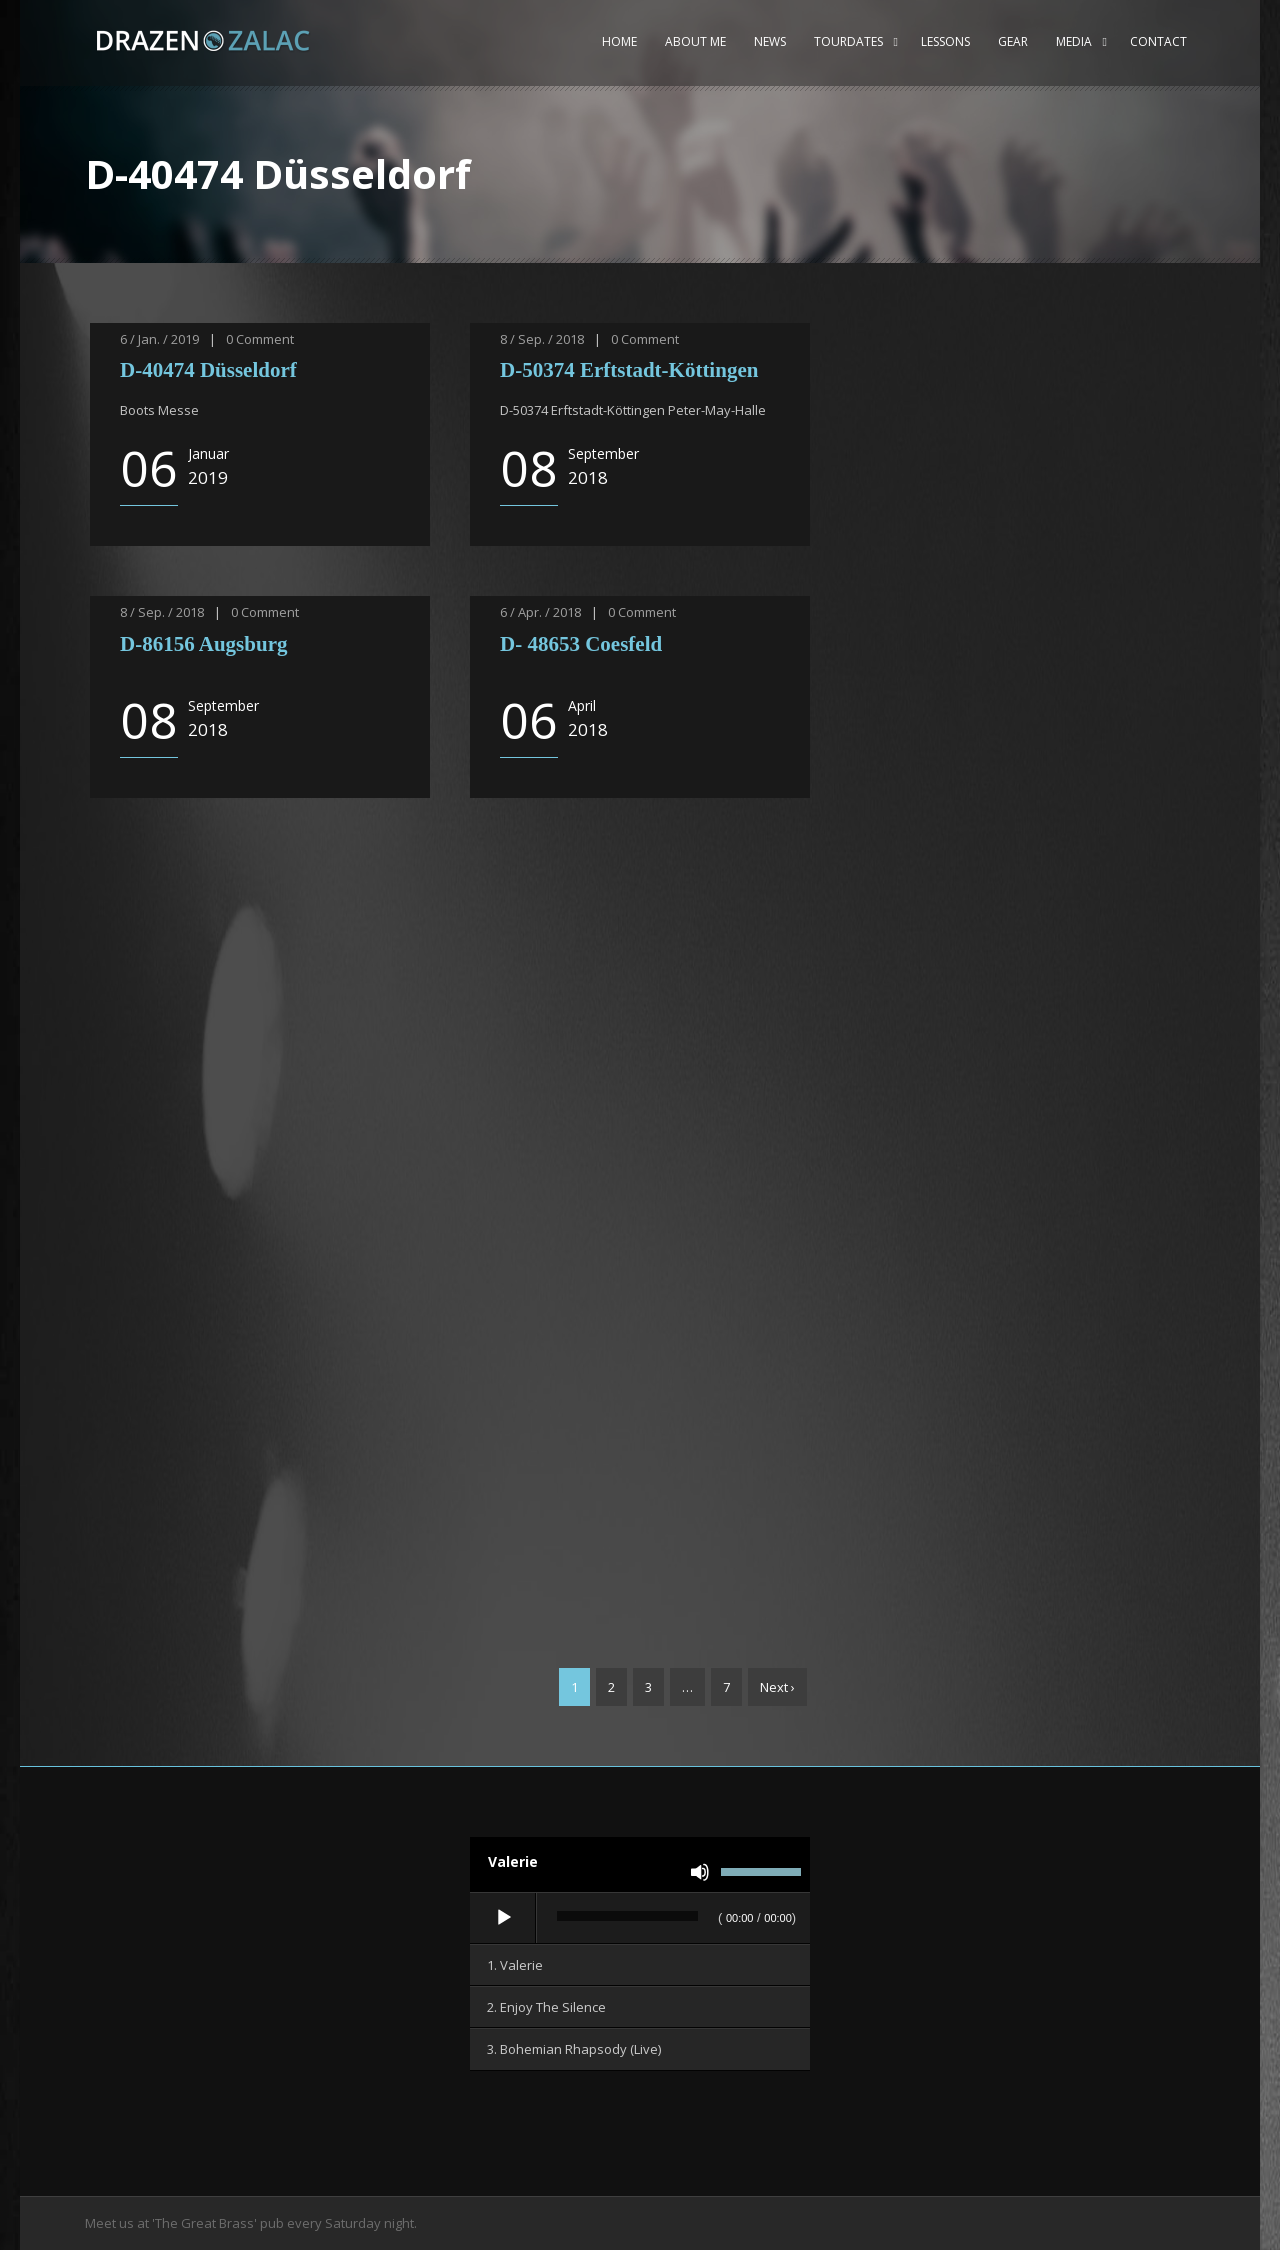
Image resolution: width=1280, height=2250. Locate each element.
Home (619, 41)
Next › (777, 1687)
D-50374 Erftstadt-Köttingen (632, 370)
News (770, 41)
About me (695, 41)
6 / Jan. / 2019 (159, 339)
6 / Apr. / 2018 (540, 612)
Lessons (945, 41)
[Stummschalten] (700, 1872)
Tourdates (848, 41)
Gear (1013, 41)
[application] (640, 1919)
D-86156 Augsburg (206, 644)
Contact (1158, 41)
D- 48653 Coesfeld (583, 644)
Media (1074, 41)
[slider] (627, 1916)
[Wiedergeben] (504, 1918)
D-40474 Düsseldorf (208, 370)
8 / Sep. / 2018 (542, 339)
